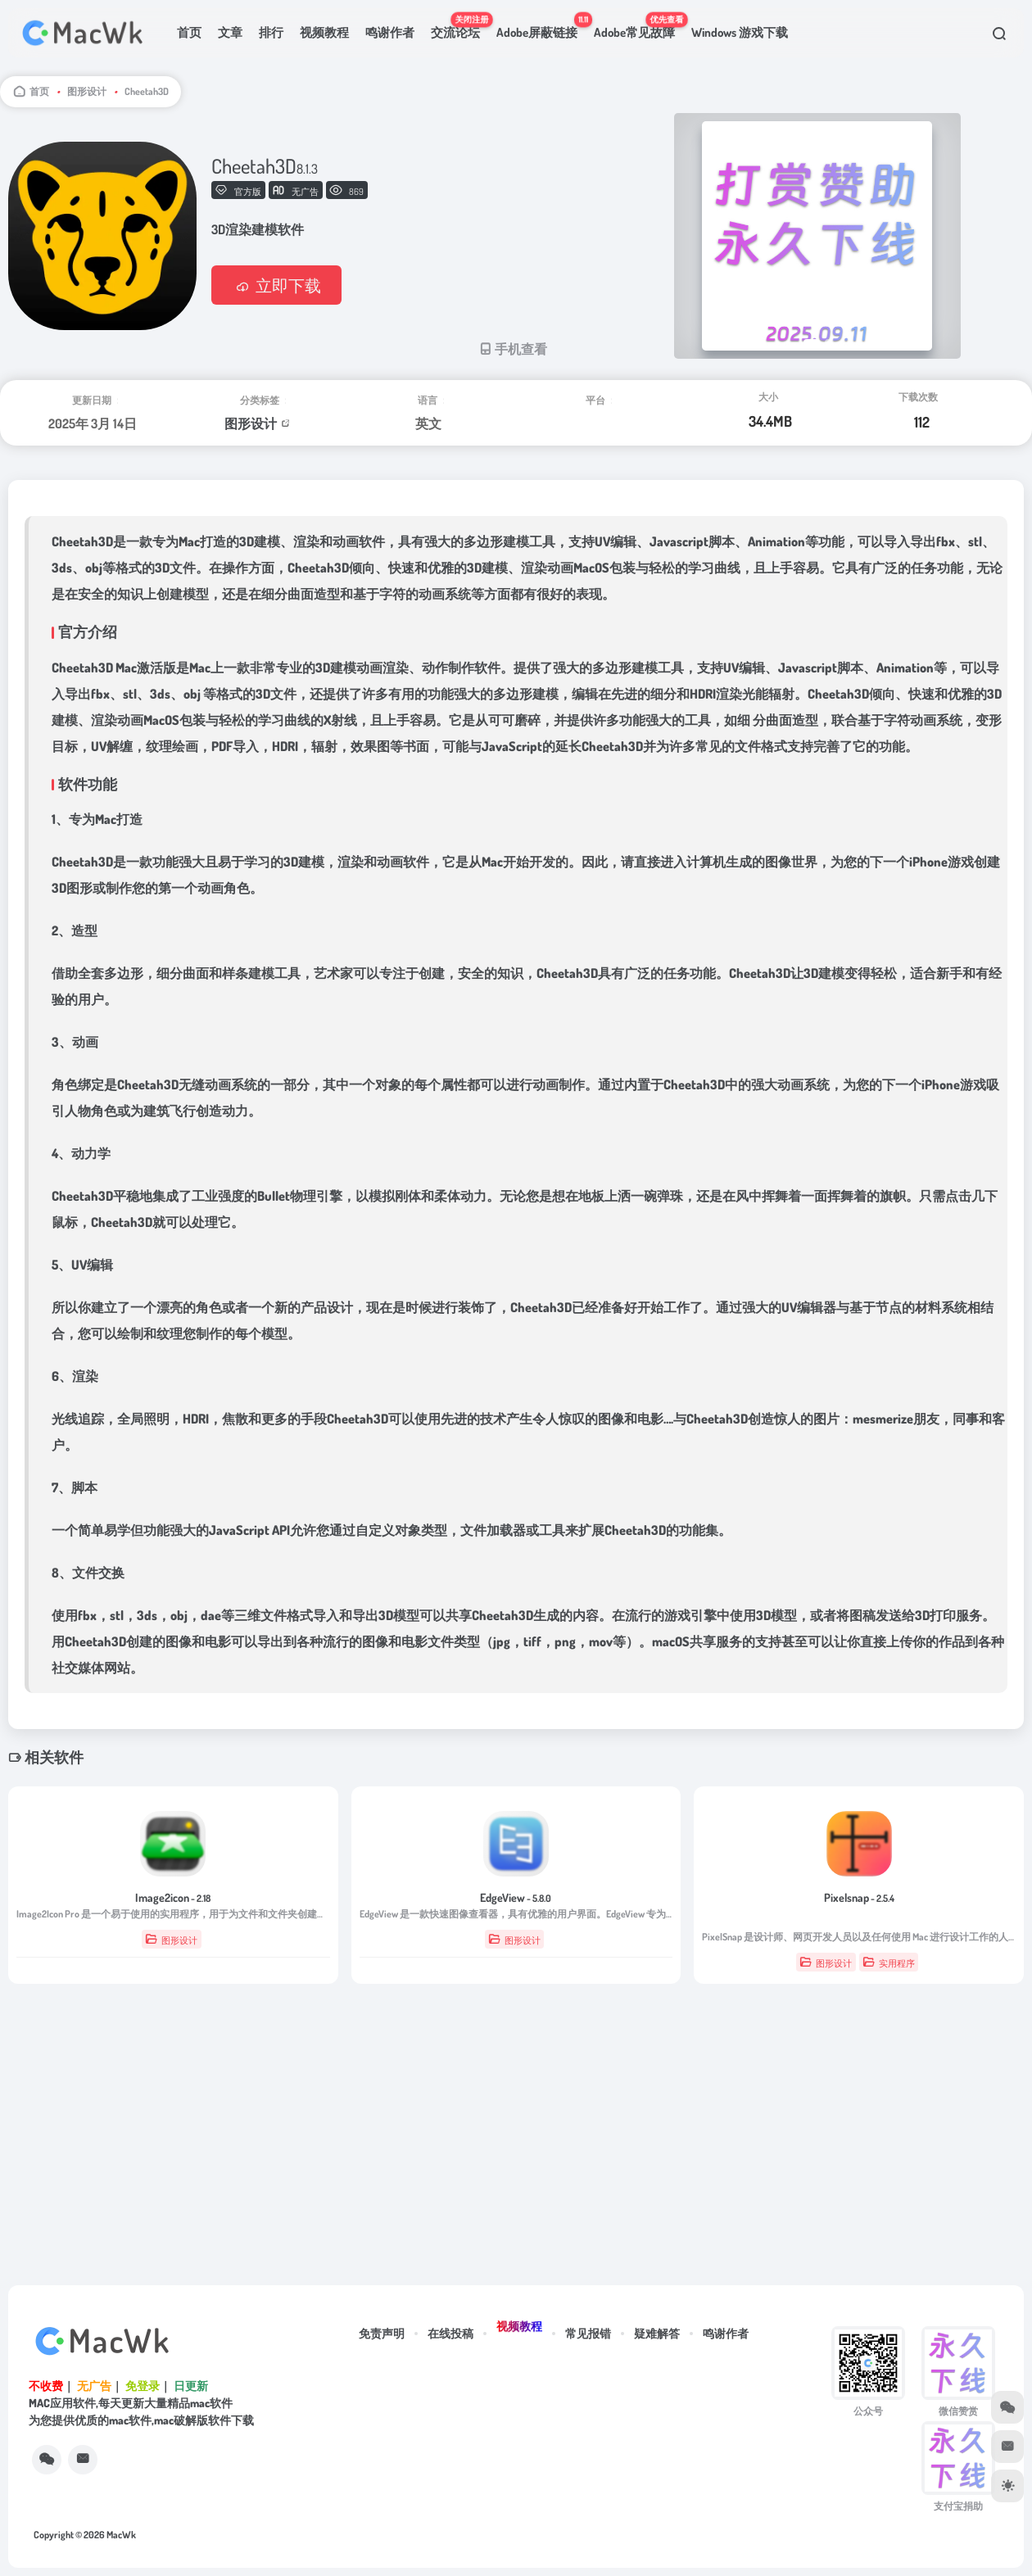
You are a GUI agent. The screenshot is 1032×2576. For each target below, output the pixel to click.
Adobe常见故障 (638, 25)
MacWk (121, 2534)
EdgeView (515, 1897)
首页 (189, 32)
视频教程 (324, 32)
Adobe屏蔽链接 (541, 25)
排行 (271, 32)
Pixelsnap (859, 1897)
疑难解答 (657, 2333)
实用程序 (888, 1962)
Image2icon (172, 1897)
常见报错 (588, 2333)
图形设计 (86, 91)
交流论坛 (459, 25)
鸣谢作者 (389, 32)
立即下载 (276, 285)
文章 (230, 32)
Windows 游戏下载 (739, 32)
